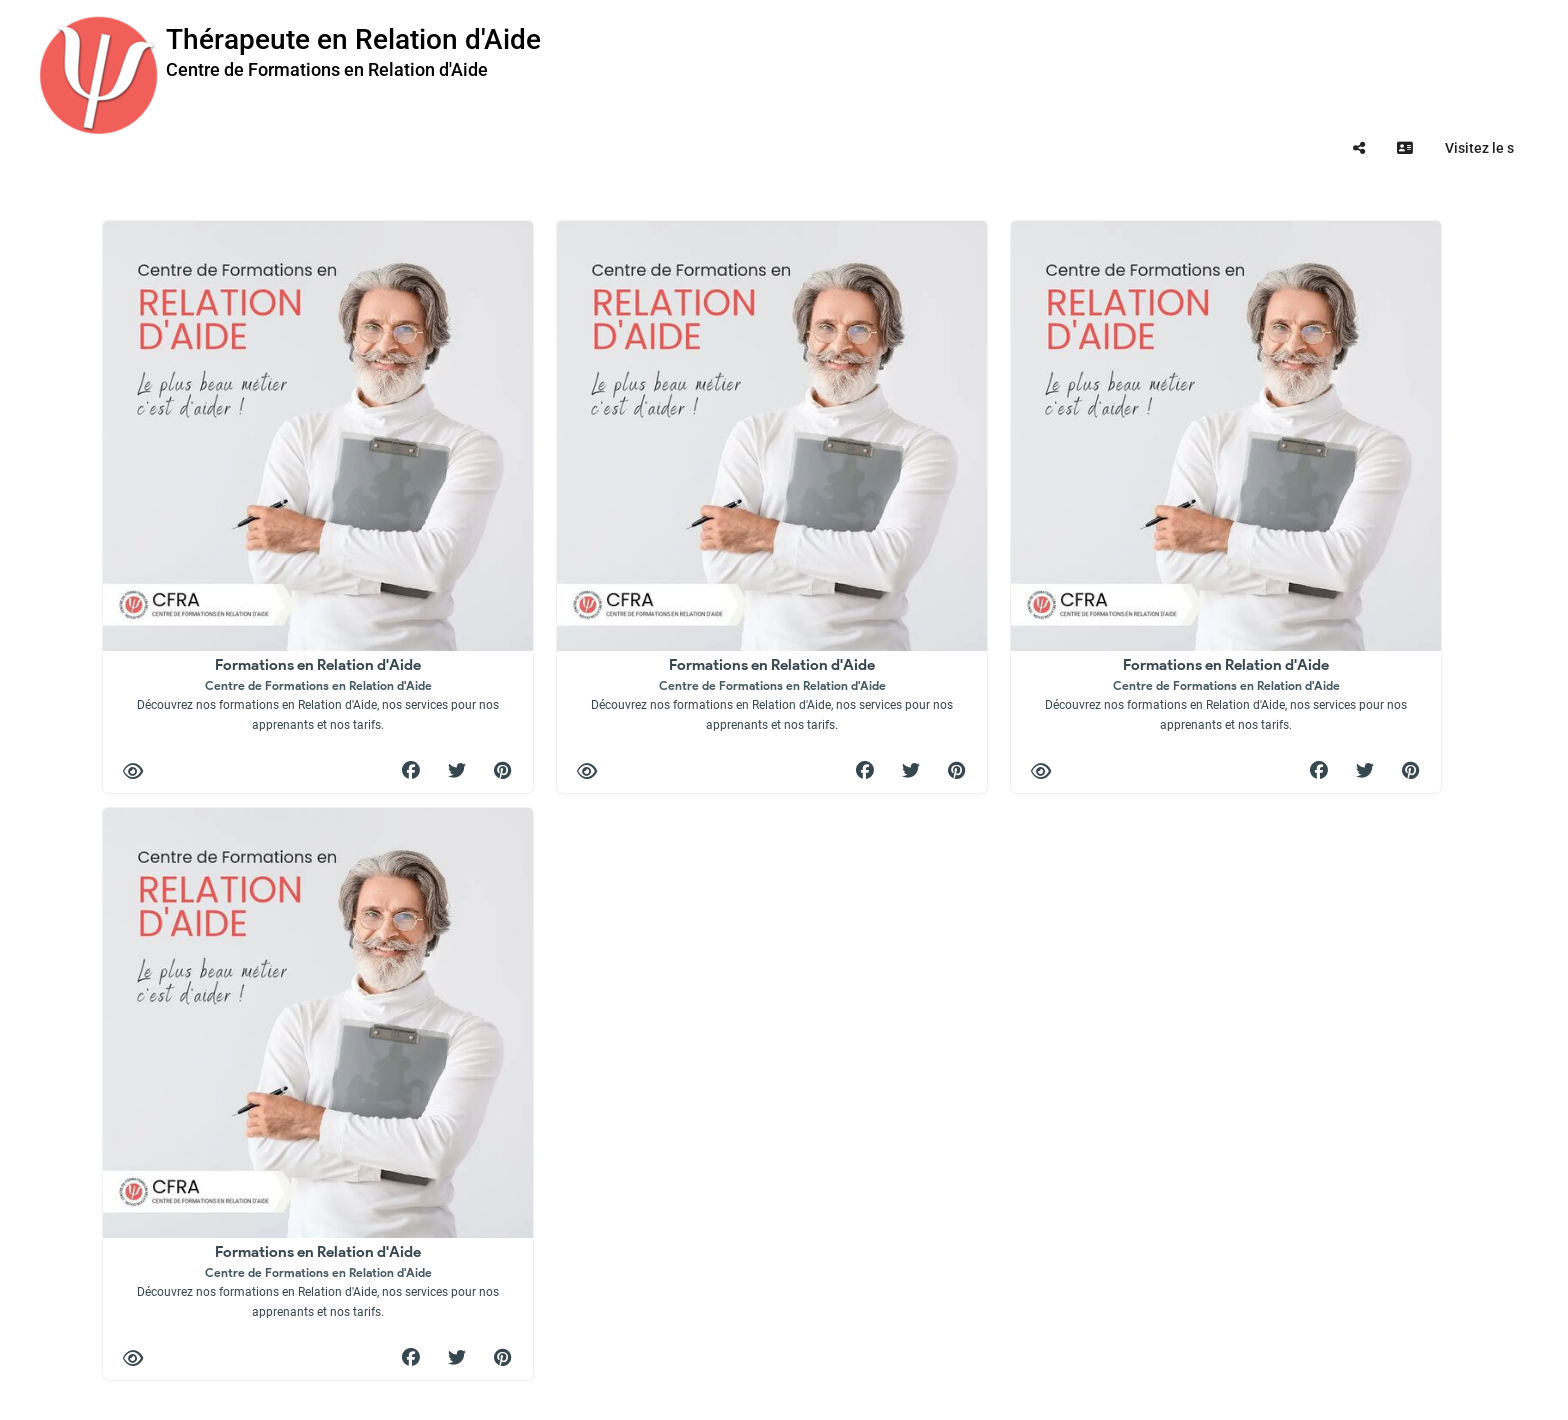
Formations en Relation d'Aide (318, 693)
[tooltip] (1359, 148)
